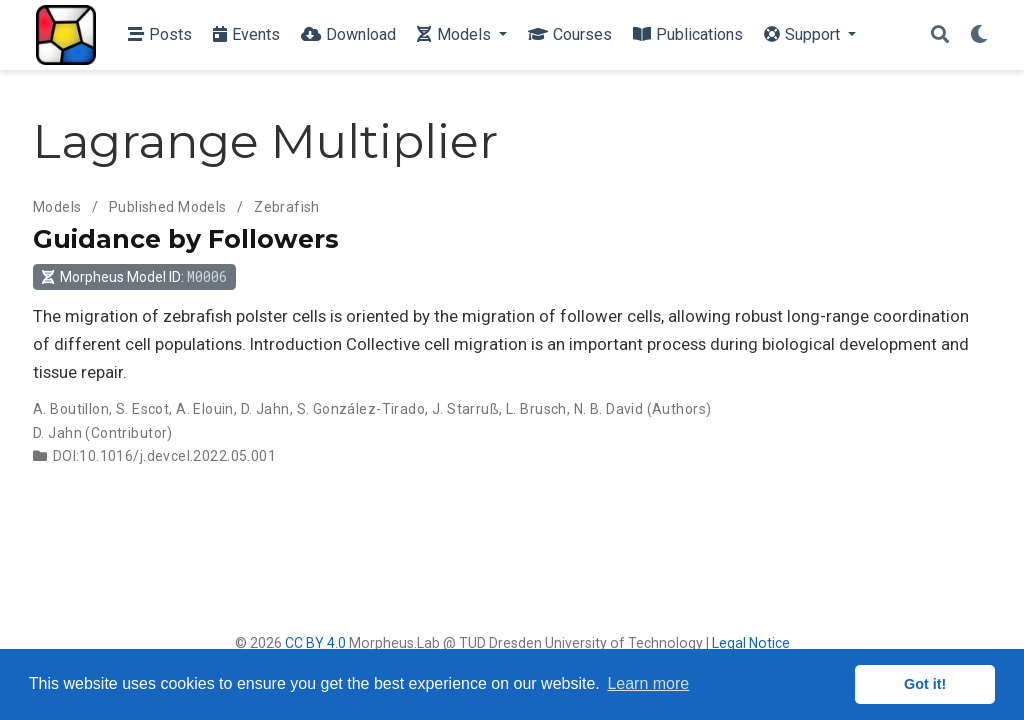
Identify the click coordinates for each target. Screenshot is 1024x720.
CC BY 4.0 (315, 643)
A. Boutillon (71, 409)
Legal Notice (751, 643)
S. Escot (142, 409)
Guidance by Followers (186, 239)
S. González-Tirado (361, 409)
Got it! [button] (925, 684)
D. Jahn (265, 409)
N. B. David (609, 409)
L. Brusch (536, 409)
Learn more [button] (648, 683)
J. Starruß (465, 409)
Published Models (168, 207)
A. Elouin (205, 409)
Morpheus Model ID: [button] (134, 276)
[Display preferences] (979, 35)
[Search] (940, 35)
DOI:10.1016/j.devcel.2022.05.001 (164, 456)
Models (57, 207)
